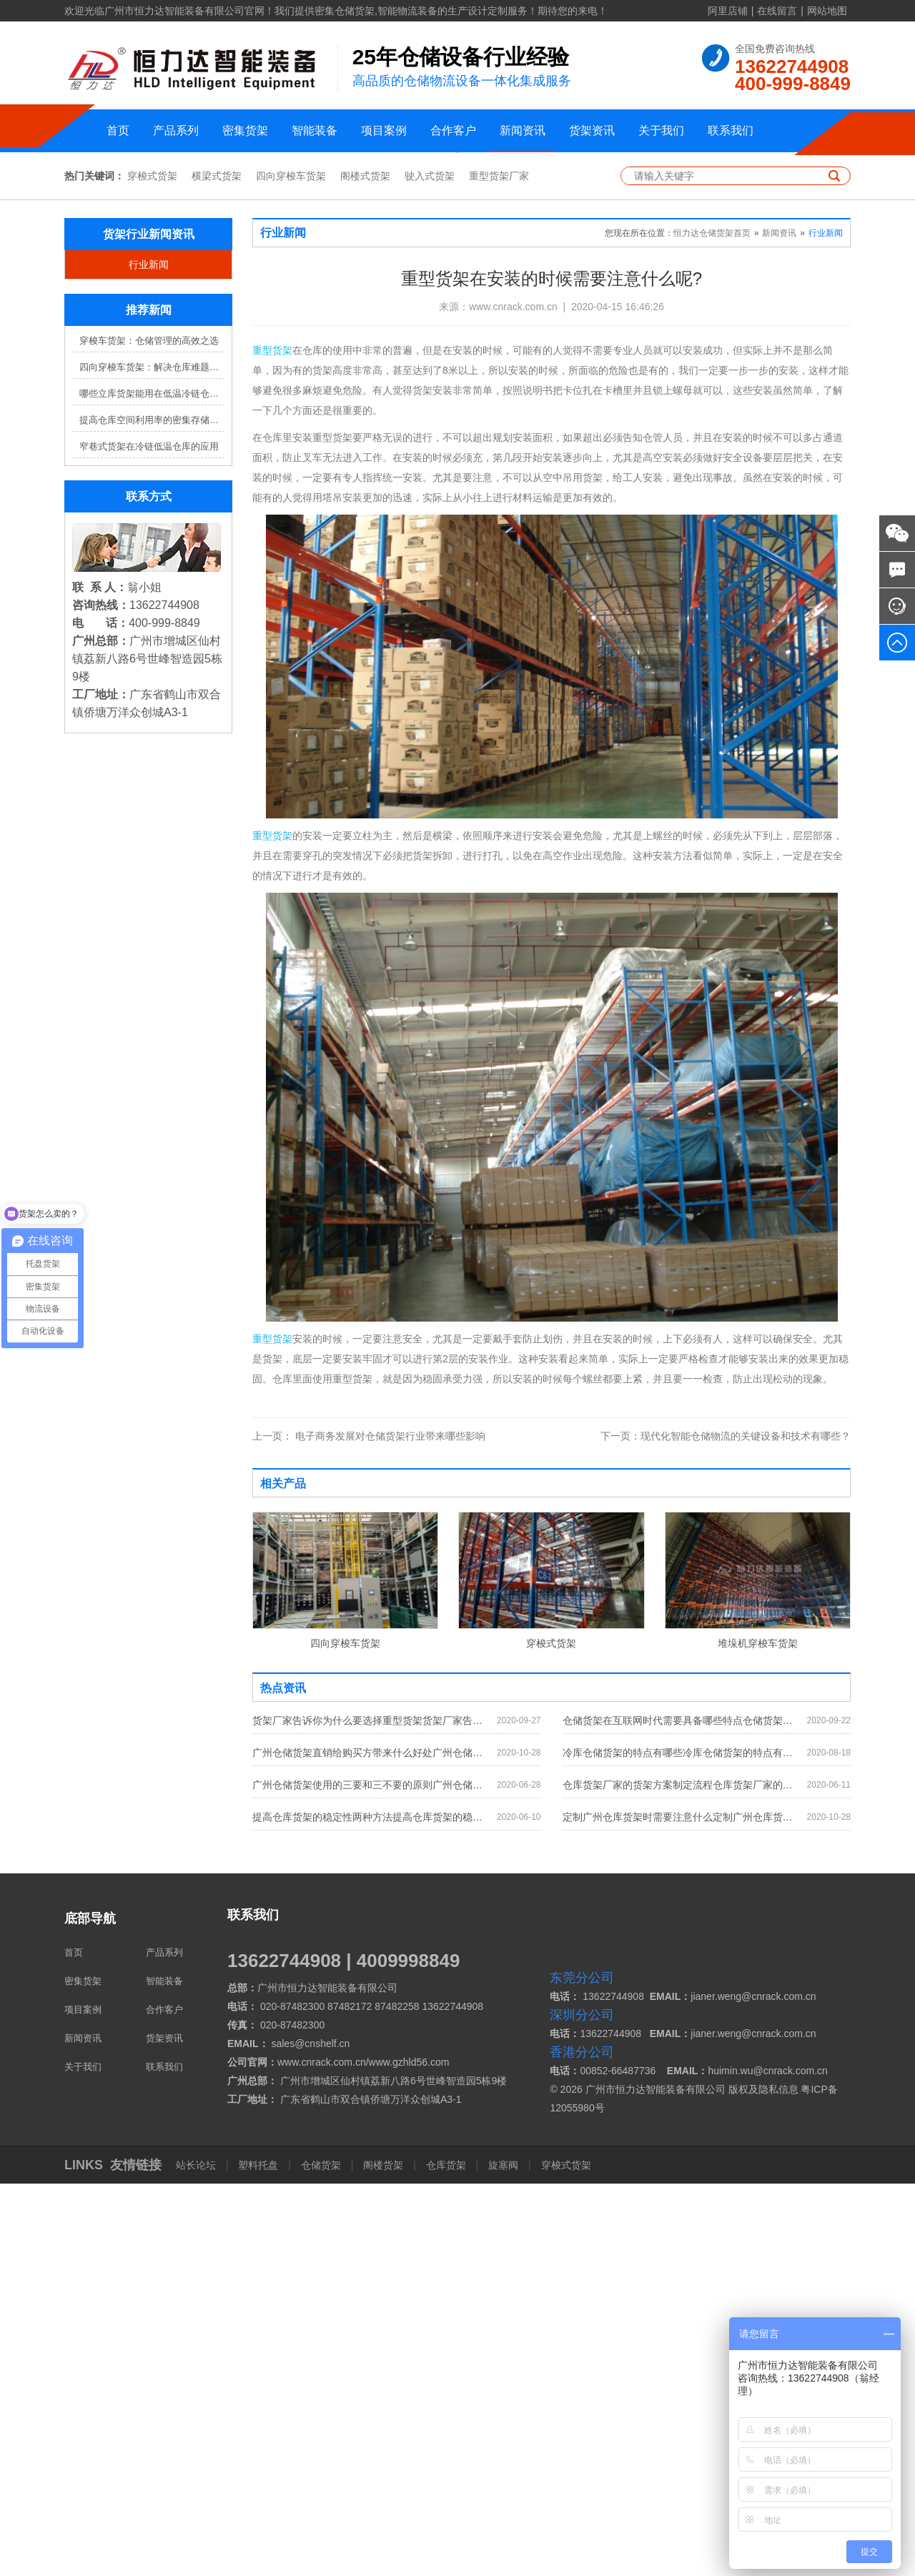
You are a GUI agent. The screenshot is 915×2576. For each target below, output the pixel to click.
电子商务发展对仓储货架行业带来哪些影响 (368, 1828)
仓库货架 (446, 2557)
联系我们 (730, 130)
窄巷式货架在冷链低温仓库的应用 (149, 839)
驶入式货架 (430, 569)
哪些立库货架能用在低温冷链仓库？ (151, 786)
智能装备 (314, 130)
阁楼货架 (383, 2557)
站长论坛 (197, 2557)
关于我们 (661, 130)
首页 (118, 130)
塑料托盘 (259, 2557)
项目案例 (384, 130)
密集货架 (245, 130)
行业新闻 (149, 657)
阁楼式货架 (365, 569)
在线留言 (777, 10)
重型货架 (272, 743)
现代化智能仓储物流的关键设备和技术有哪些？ (725, 1828)
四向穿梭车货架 (291, 569)
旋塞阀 (503, 2557)
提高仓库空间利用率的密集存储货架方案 (151, 813)
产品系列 (176, 130)
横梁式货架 (217, 569)
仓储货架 (321, 2557)
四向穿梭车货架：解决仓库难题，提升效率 (151, 760)
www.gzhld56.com (409, 2454)
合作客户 (453, 130)
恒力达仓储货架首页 (712, 626)
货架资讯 (592, 130)
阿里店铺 (728, 10)
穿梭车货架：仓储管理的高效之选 (149, 733)
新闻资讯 (522, 130)
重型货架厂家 (499, 569)
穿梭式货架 (152, 569)
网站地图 (827, 10)
